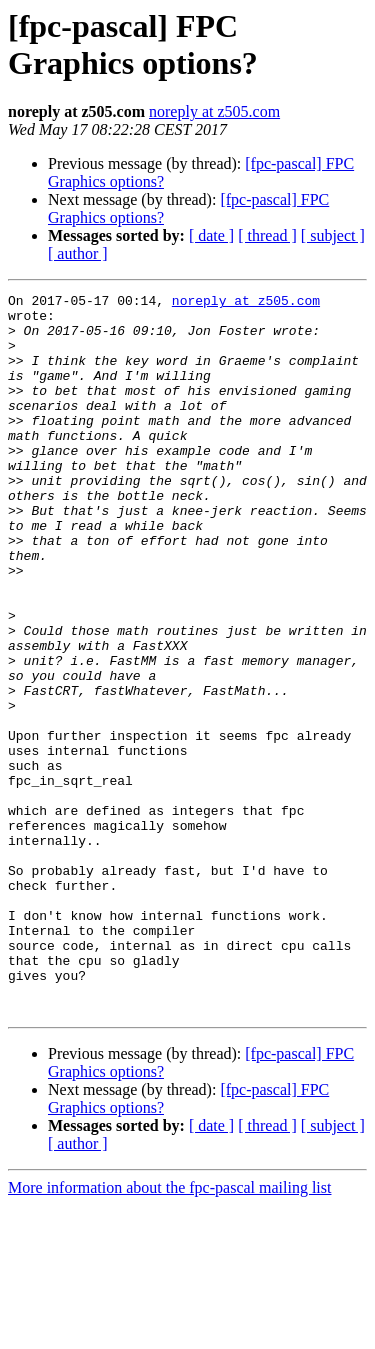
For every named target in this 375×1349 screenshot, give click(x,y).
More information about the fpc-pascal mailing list (169, 1331)
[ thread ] (267, 235)
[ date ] (211, 235)
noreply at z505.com (214, 111)
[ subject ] (333, 235)
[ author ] (78, 253)
